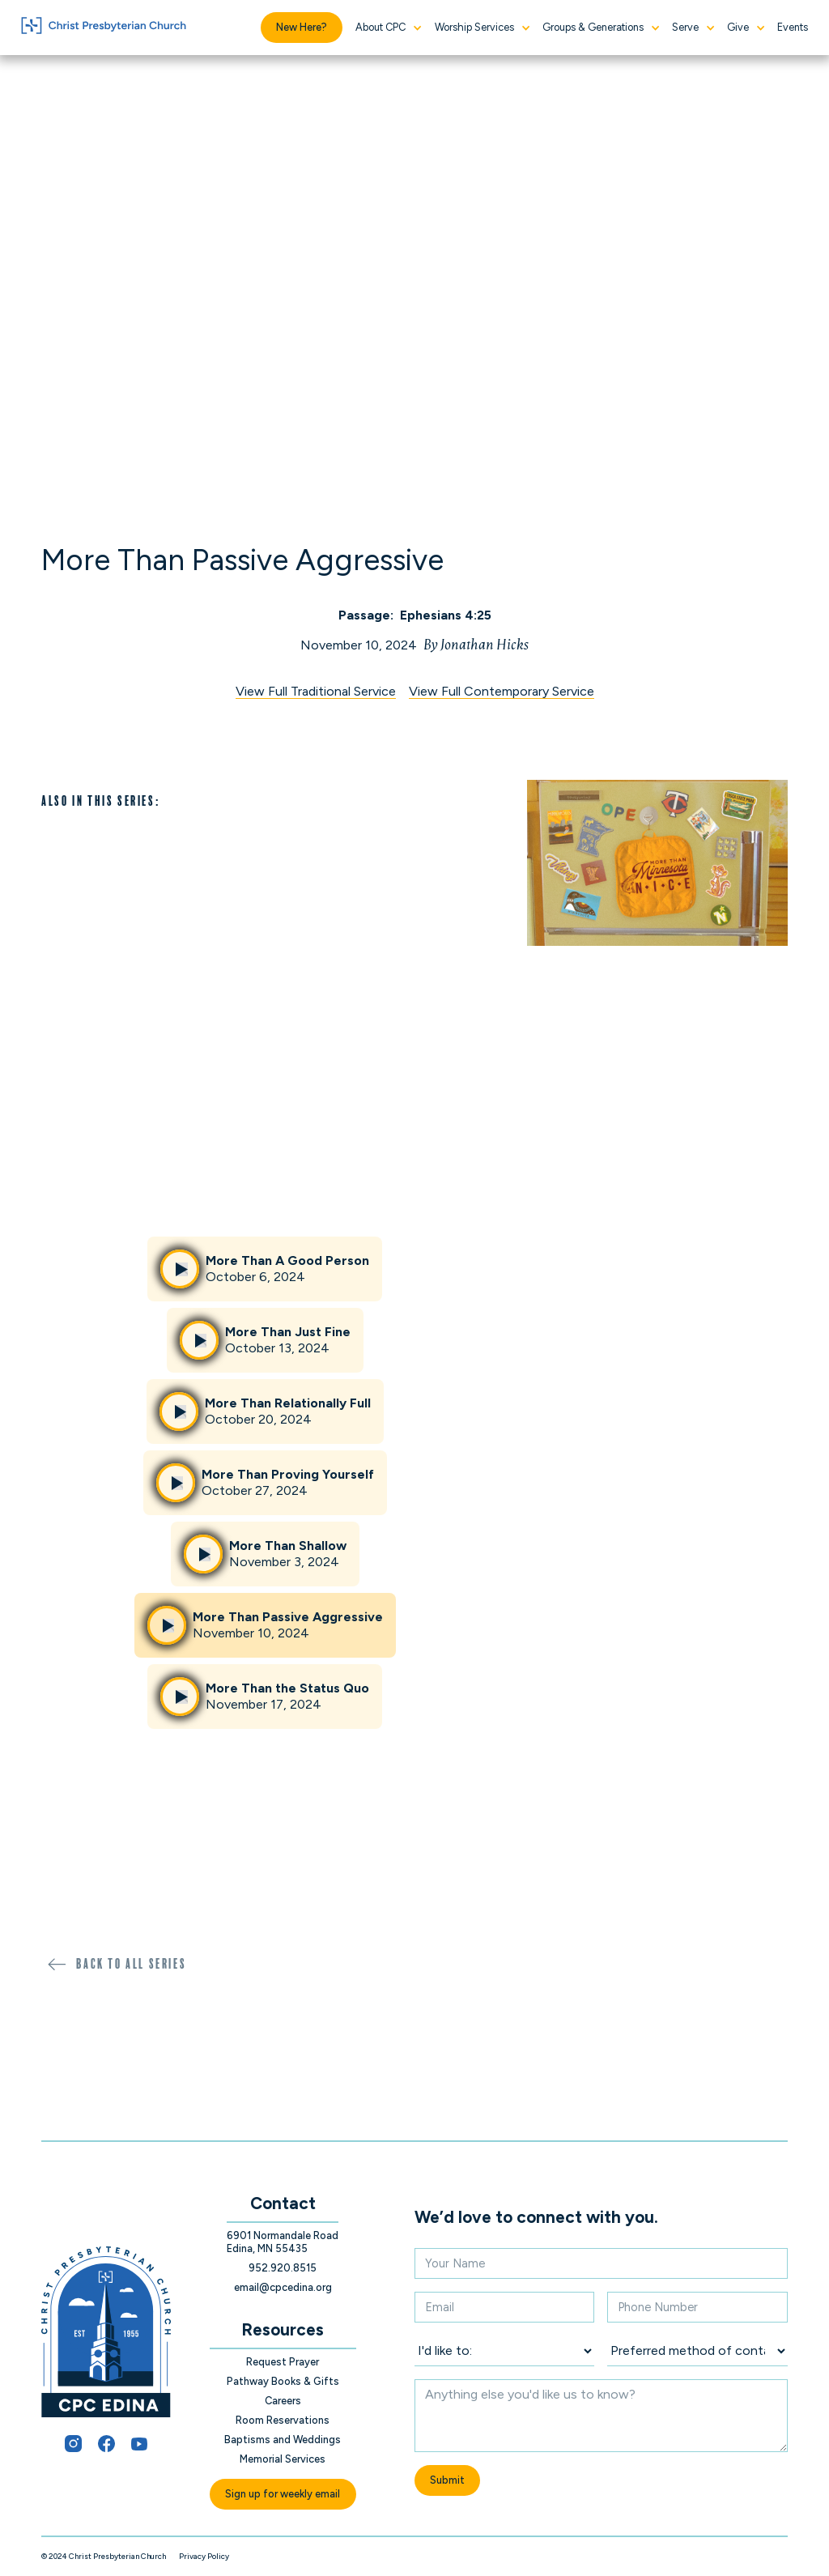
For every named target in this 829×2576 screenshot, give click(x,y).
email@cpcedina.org (283, 2287)
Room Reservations (282, 2420)
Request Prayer (282, 2362)
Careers (283, 2401)
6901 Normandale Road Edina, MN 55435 (282, 2242)
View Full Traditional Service (316, 692)
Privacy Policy (204, 2556)
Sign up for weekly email (282, 2494)
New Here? (301, 27)
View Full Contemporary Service (501, 692)
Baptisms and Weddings (282, 2439)
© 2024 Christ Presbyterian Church (103, 2556)
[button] (388, 27)
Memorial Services (282, 2459)
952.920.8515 (283, 2268)
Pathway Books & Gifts (283, 2381)
